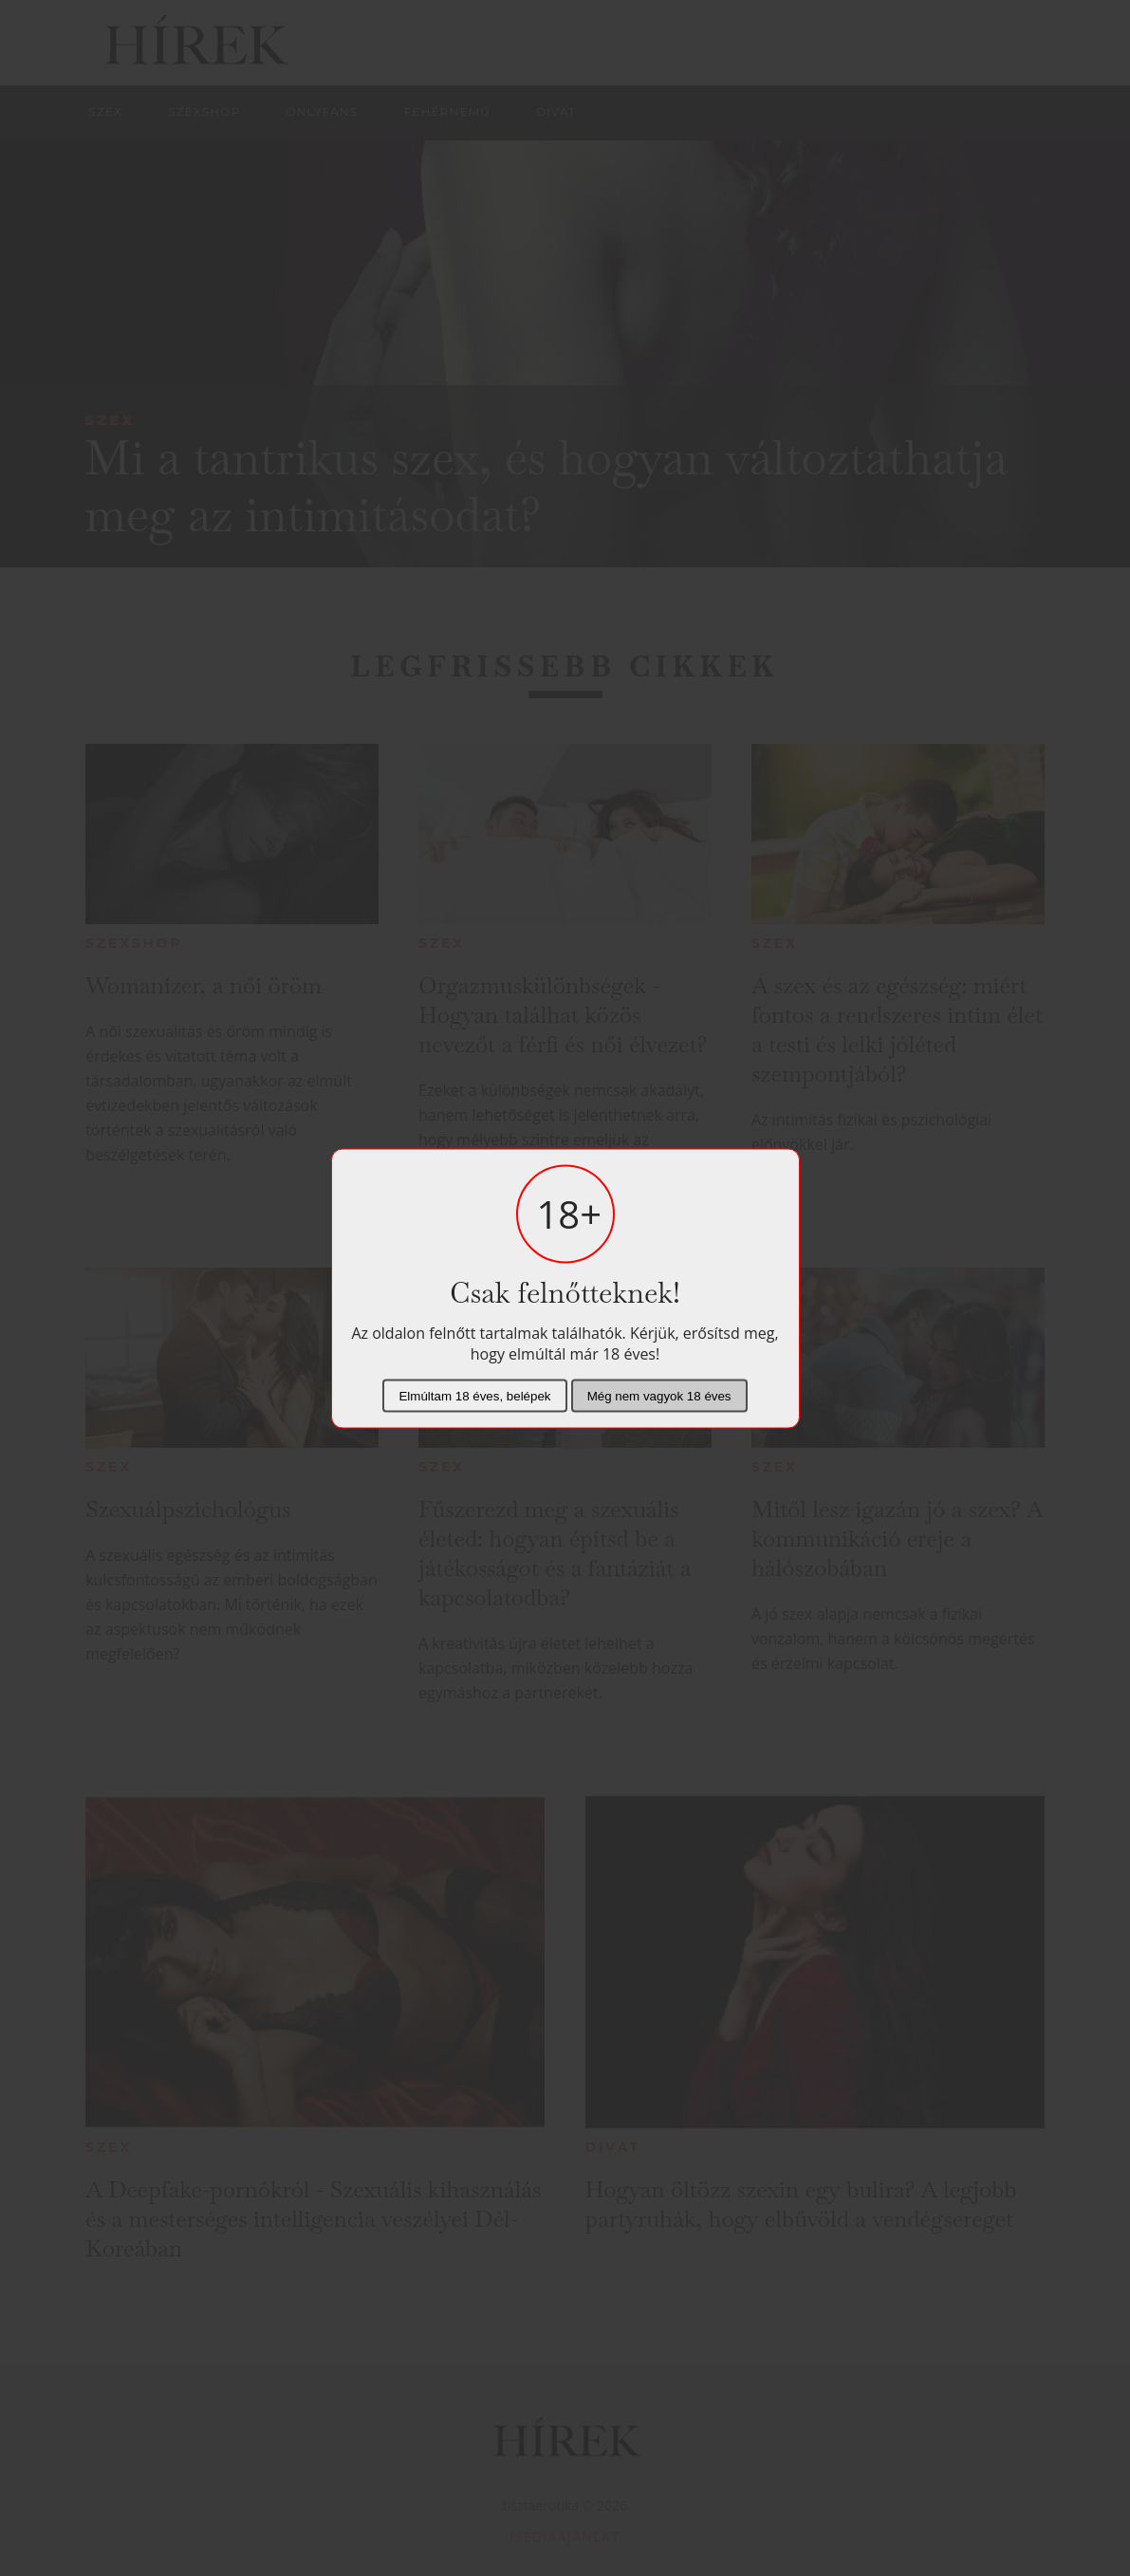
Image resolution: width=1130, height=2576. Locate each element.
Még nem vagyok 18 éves (659, 1395)
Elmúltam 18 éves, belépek (474, 1395)
